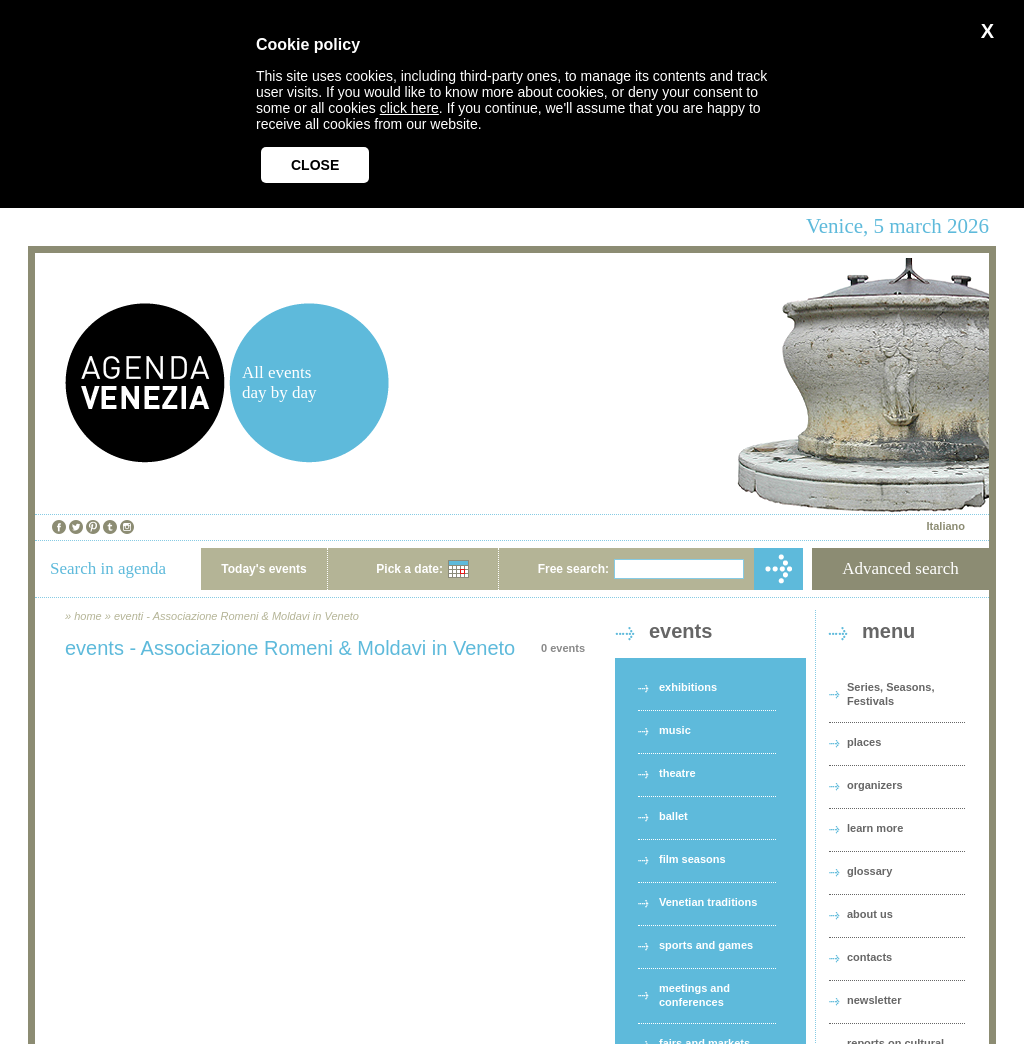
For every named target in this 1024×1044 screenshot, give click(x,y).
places (864, 742)
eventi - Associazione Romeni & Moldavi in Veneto (236, 616)
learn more (875, 828)
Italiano (945, 526)
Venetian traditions (708, 902)
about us (870, 914)
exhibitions (688, 687)
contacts (869, 957)
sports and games (706, 945)
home (88, 616)
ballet (673, 816)
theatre (677, 773)
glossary (869, 871)
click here (409, 108)
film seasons (692, 859)
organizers (875, 785)
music (675, 730)
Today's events (263, 569)
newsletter (874, 1000)
